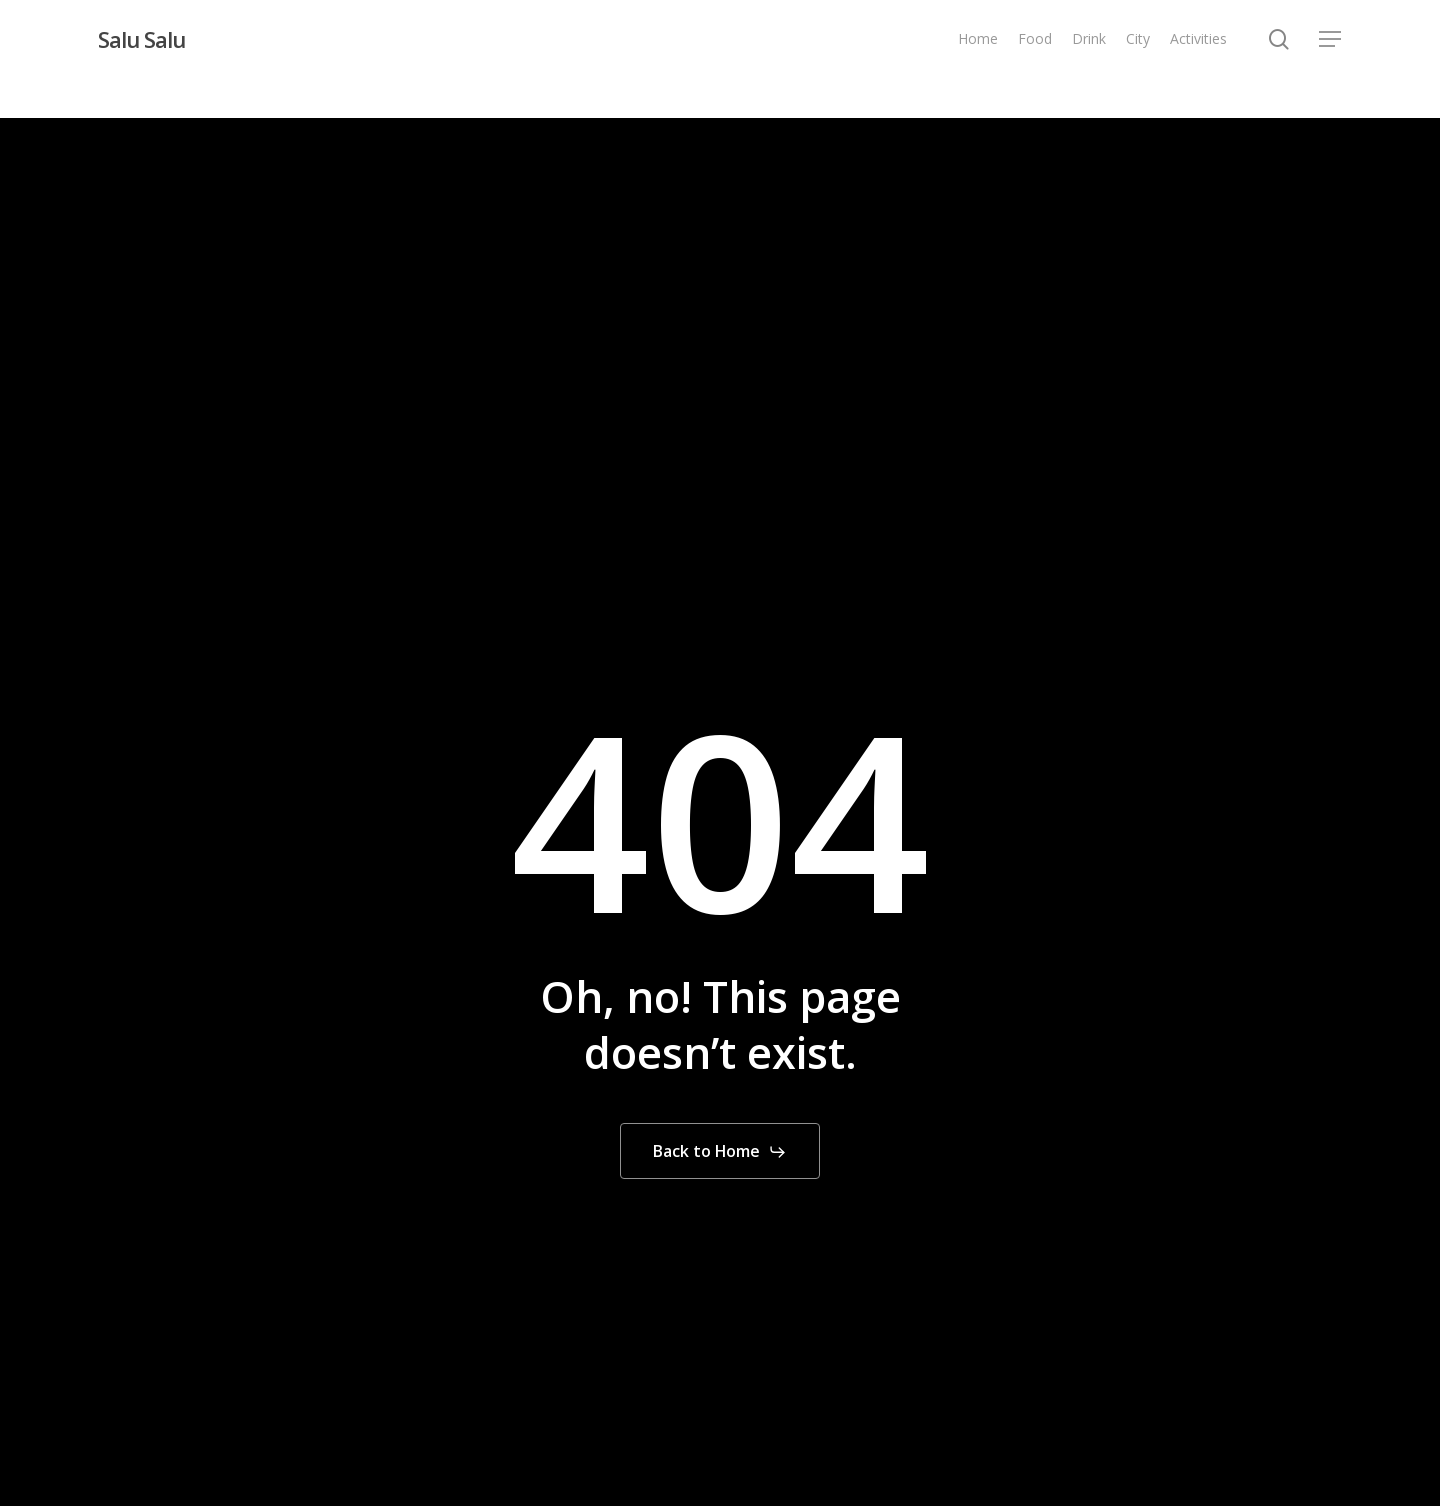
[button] (1331, 39)
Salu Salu (141, 39)
